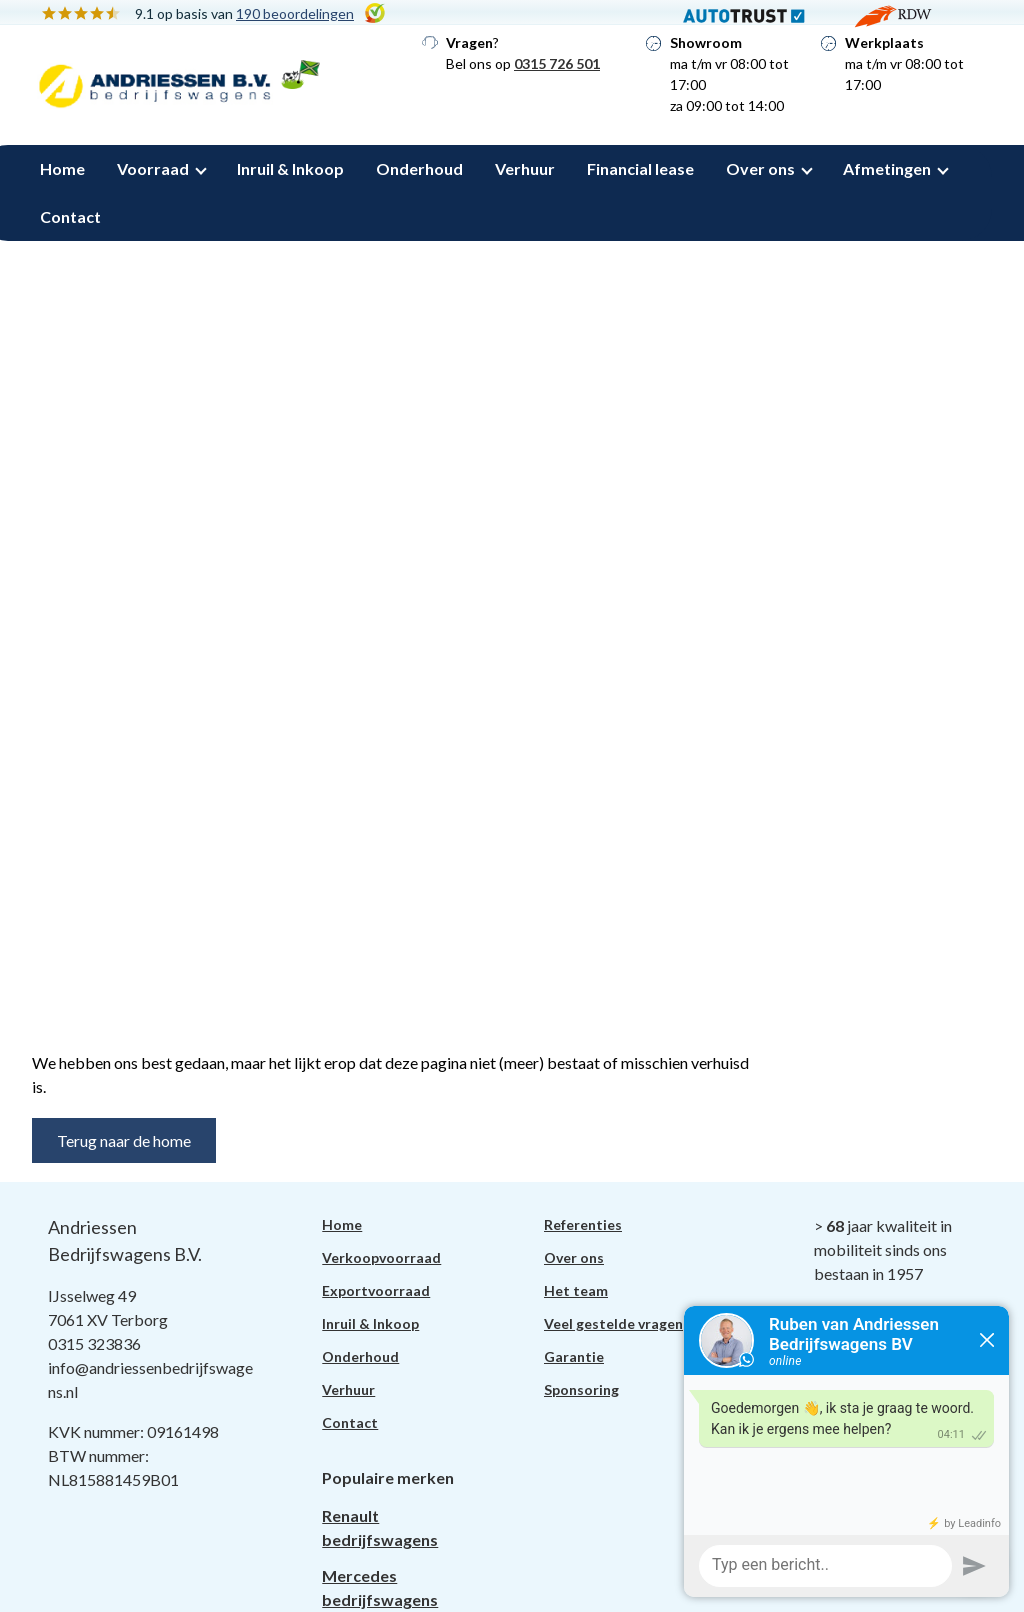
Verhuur (525, 168)
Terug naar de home (124, 1140)
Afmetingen (887, 168)
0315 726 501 (557, 63)
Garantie (574, 1356)
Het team (576, 1290)
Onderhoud (419, 168)
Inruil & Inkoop (290, 168)
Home (62, 168)
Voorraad (153, 168)
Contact (70, 216)
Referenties (583, 1224)
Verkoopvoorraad (381, 1257)
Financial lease (640, 168)
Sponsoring (581, 1389)
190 (295, 13)
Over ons (760, 168)
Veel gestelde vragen (613, 1323)
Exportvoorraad (376, 1290)
